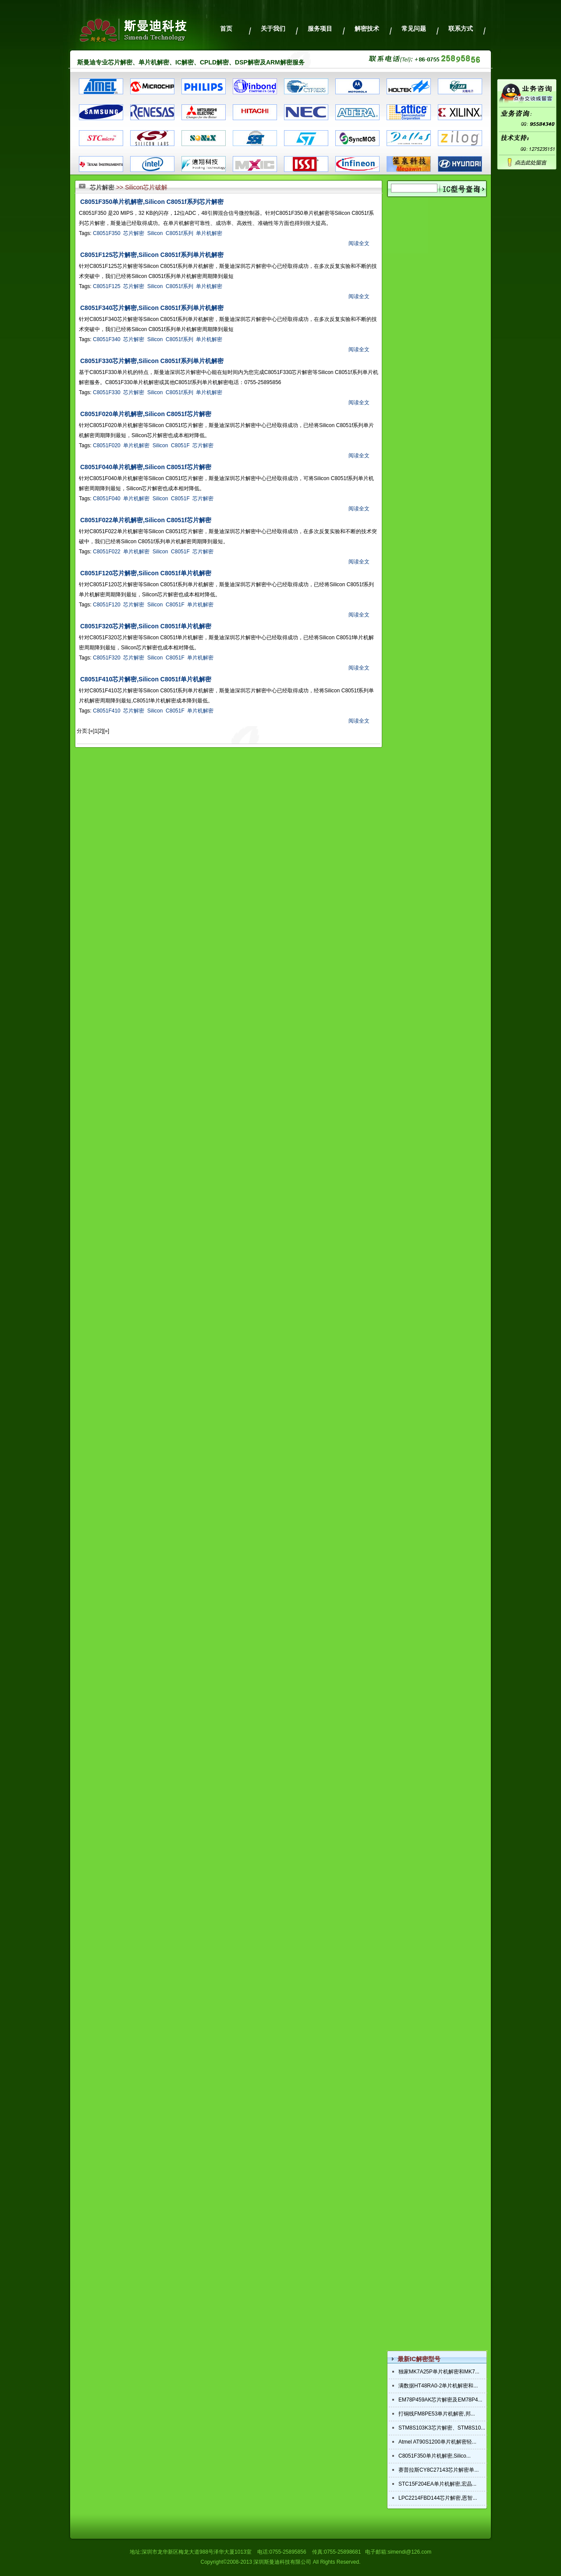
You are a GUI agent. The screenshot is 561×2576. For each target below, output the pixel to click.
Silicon (155, 233)
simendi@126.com (410, 2552)
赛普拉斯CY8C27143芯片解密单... (438, 2470)
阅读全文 (358, 243)
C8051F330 (107, 392)
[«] (91, 731)
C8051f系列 (179, 233)
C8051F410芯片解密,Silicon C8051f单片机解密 (145, 679)
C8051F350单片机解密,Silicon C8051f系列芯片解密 (152, 201)
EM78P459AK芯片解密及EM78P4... (440, 2400)
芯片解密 (102, 187)
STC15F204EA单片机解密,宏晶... (437, 2484)
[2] (100, 731)
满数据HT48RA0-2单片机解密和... (438, 2386)
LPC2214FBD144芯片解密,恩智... (437, 2498)
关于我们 (273, 28)
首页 (226, 28)
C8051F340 (107, 339)
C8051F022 (107, 552)
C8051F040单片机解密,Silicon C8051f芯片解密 (145, 466)
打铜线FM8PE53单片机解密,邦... (436, 2414)
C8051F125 (107, 286)
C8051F (180, 445)
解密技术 (367, 28)
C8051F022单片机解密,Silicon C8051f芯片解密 (145, 520)
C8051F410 (107, 711)
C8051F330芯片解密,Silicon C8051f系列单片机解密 (152, 360)
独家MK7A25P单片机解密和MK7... (438, 2372)
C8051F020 (107, 445)
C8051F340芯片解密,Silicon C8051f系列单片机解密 (152, 307)
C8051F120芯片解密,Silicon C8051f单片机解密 (145, 573)
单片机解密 (209, 233)
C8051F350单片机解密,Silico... (434, 2456)
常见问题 (413, 28)
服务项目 (320, 28)
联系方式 (460, 28)
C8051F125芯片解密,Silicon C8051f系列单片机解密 (152, 254)
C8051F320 (107, 658)
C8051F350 (107, 233)
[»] (106, 731)
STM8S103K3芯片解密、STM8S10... (441, 2428)
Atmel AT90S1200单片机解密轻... (437, 2442)
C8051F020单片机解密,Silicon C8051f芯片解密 (145, 413)
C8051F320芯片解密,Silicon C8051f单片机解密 (145, 626)
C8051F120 (107, 605)
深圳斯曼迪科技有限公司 (282, 2562)
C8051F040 (107, 498)
